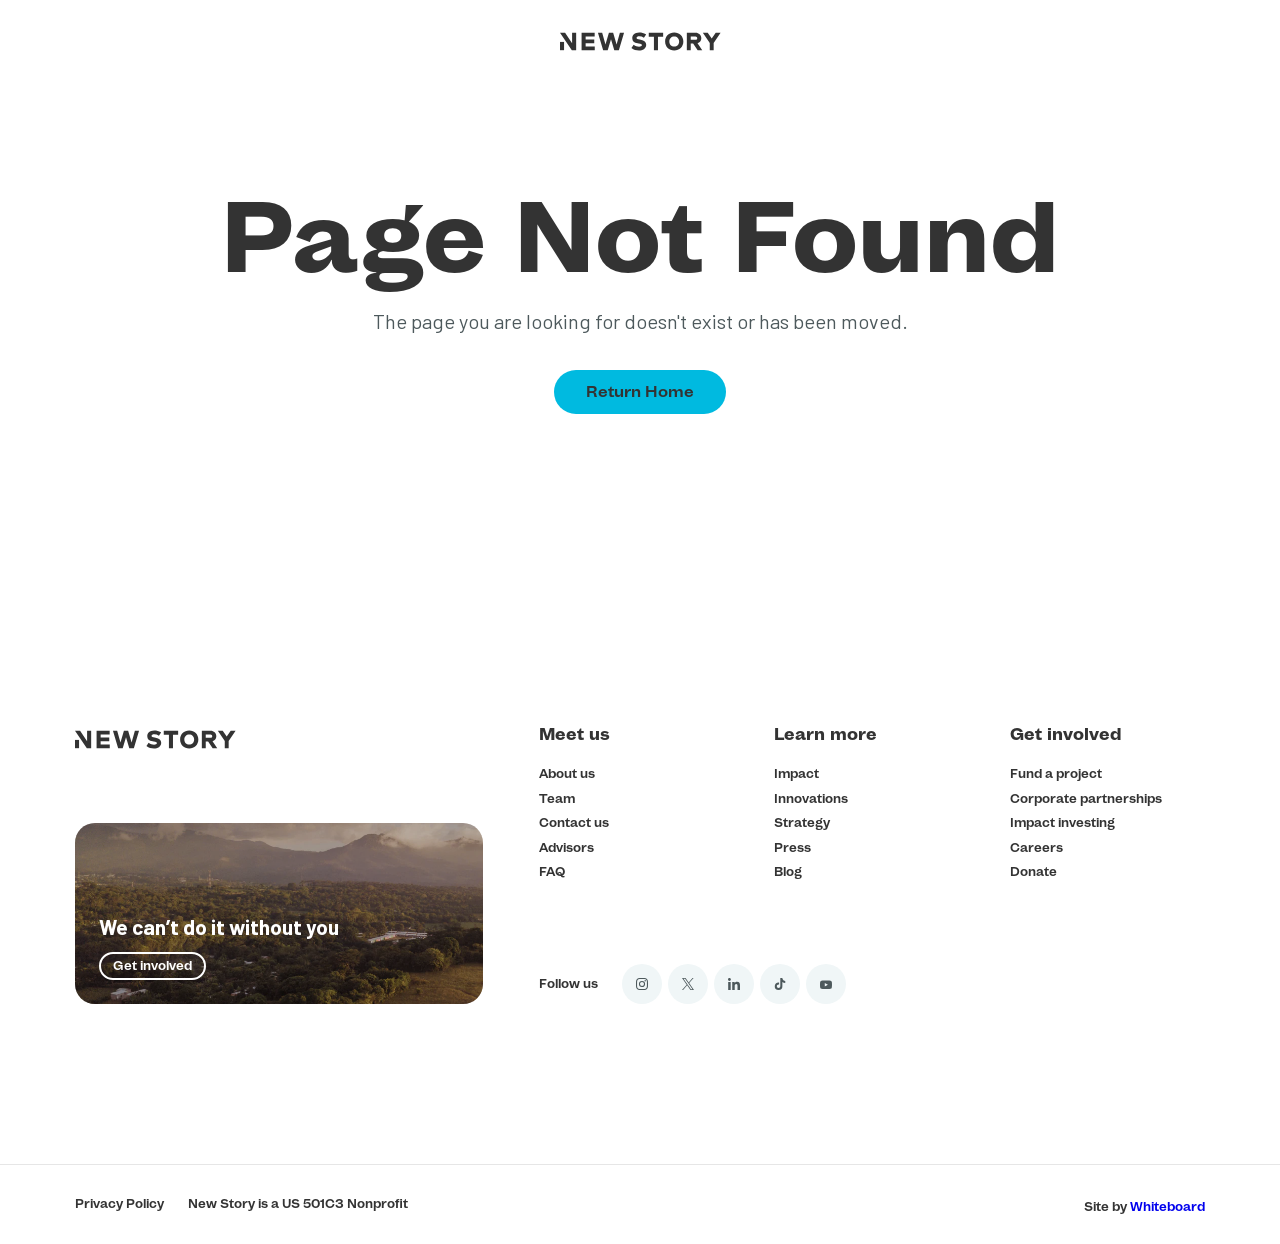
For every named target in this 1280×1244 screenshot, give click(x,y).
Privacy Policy (119, 1203)
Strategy (802, 822)
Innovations (811, 798)
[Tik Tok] (780, 984)
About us (567, 773)
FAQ (552, 871)
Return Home (640, 391)
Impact (796, 773)
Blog (788, 871)
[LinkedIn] (734, 984)
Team (557, 798)
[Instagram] (642, 984)
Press (792, 847)
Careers (1036, 847)
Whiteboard (1167, 1206)
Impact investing (1062, 822)
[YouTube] (826, 984)
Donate (1033, 871)
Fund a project (1056, 773)
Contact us (574, 822)
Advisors (566, 847)
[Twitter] (688, 984)
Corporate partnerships (1086, 798)
